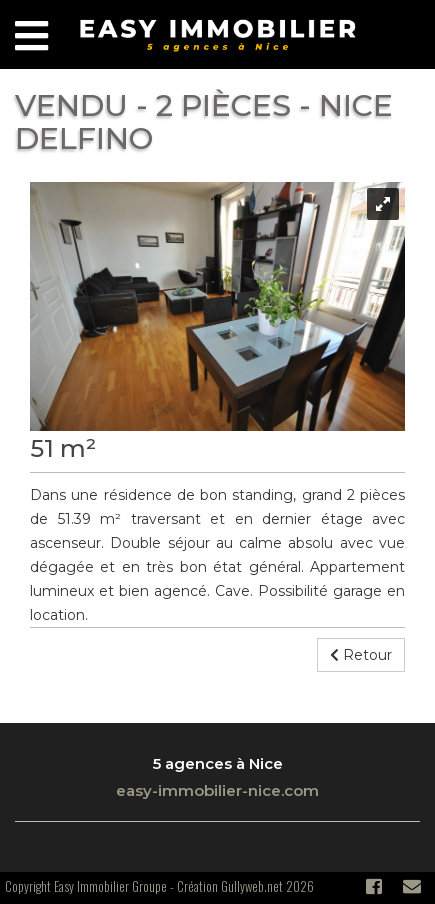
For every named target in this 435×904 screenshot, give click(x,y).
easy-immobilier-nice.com (217, 790)
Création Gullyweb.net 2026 (245, 886)
